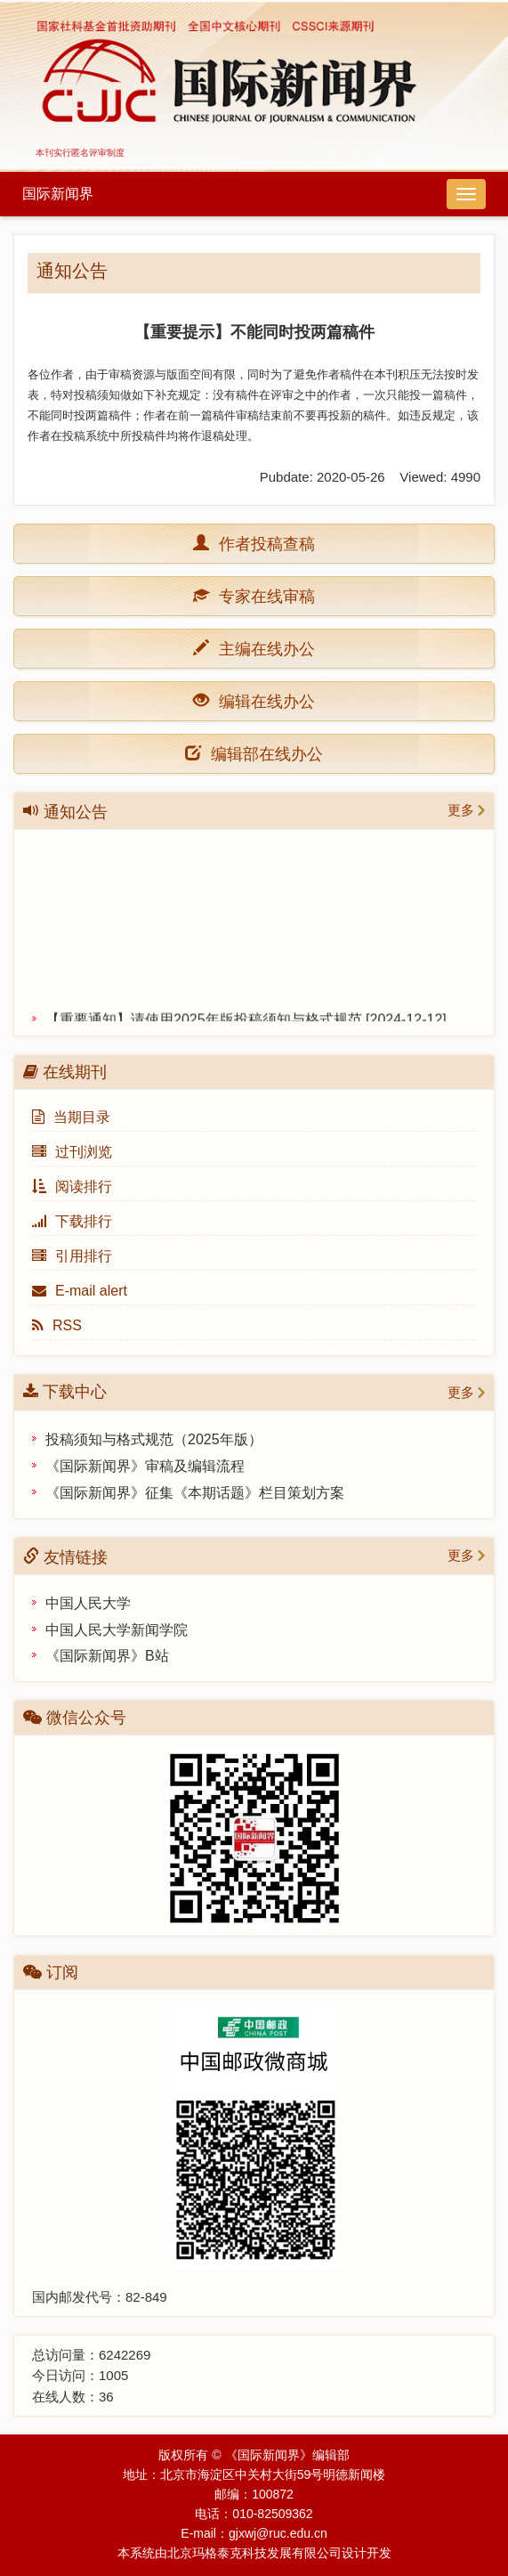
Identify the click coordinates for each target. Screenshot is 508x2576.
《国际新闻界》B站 (107, 1655)
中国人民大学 (88, 1603)
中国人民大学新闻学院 (116, 1629)
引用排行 (72, 1256)
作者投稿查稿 (262, 543)
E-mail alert (79, 1290)
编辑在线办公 (262, 700)
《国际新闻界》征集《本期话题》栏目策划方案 (194, 1492)
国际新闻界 (57, 193)
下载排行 (72, 1221)
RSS (57, 1325)
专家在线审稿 (262, 595)
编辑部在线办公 (254, 753)
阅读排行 (72, 1186)
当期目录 (71, 1117)
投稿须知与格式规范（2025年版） (153, 1439)
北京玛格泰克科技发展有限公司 (254, 2553)
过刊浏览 (72, 1151)
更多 (461, 809)
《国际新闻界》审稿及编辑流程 (145, 1466)
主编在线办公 (262, 648)
